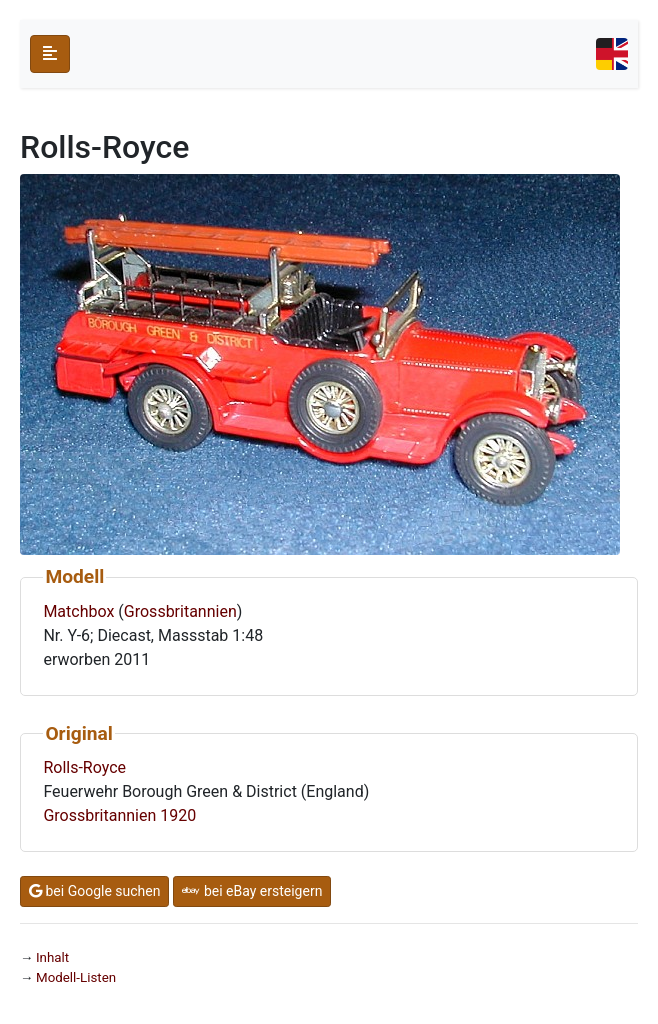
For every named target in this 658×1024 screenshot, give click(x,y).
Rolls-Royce (84, 767)
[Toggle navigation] (612, 54)
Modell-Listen (76, 977)
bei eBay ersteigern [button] (252, 891)
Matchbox (78, 611)
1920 (178, 815)
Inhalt (52, 957)
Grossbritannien (180, 611)
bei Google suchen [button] (94, 891)
